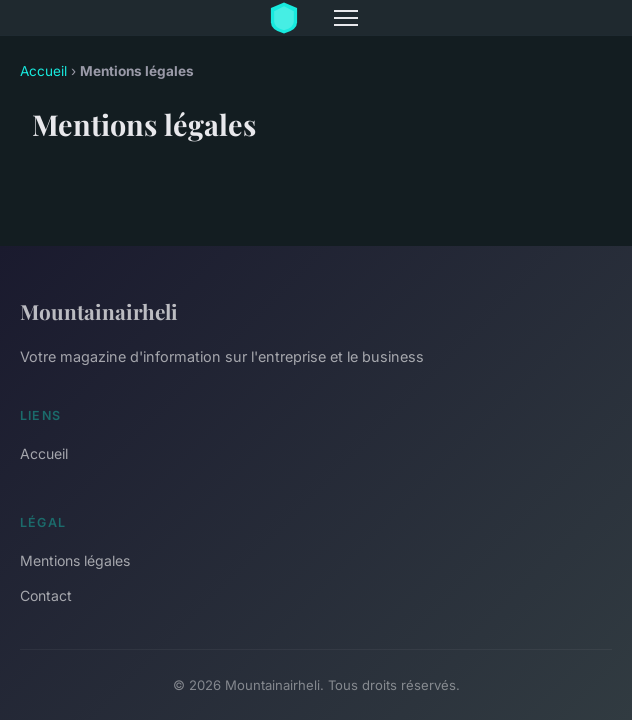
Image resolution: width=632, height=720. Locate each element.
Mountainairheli (99, 311)
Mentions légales (75, 560)
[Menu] (346, 18)
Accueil (43, 71)
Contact (46, 595)
